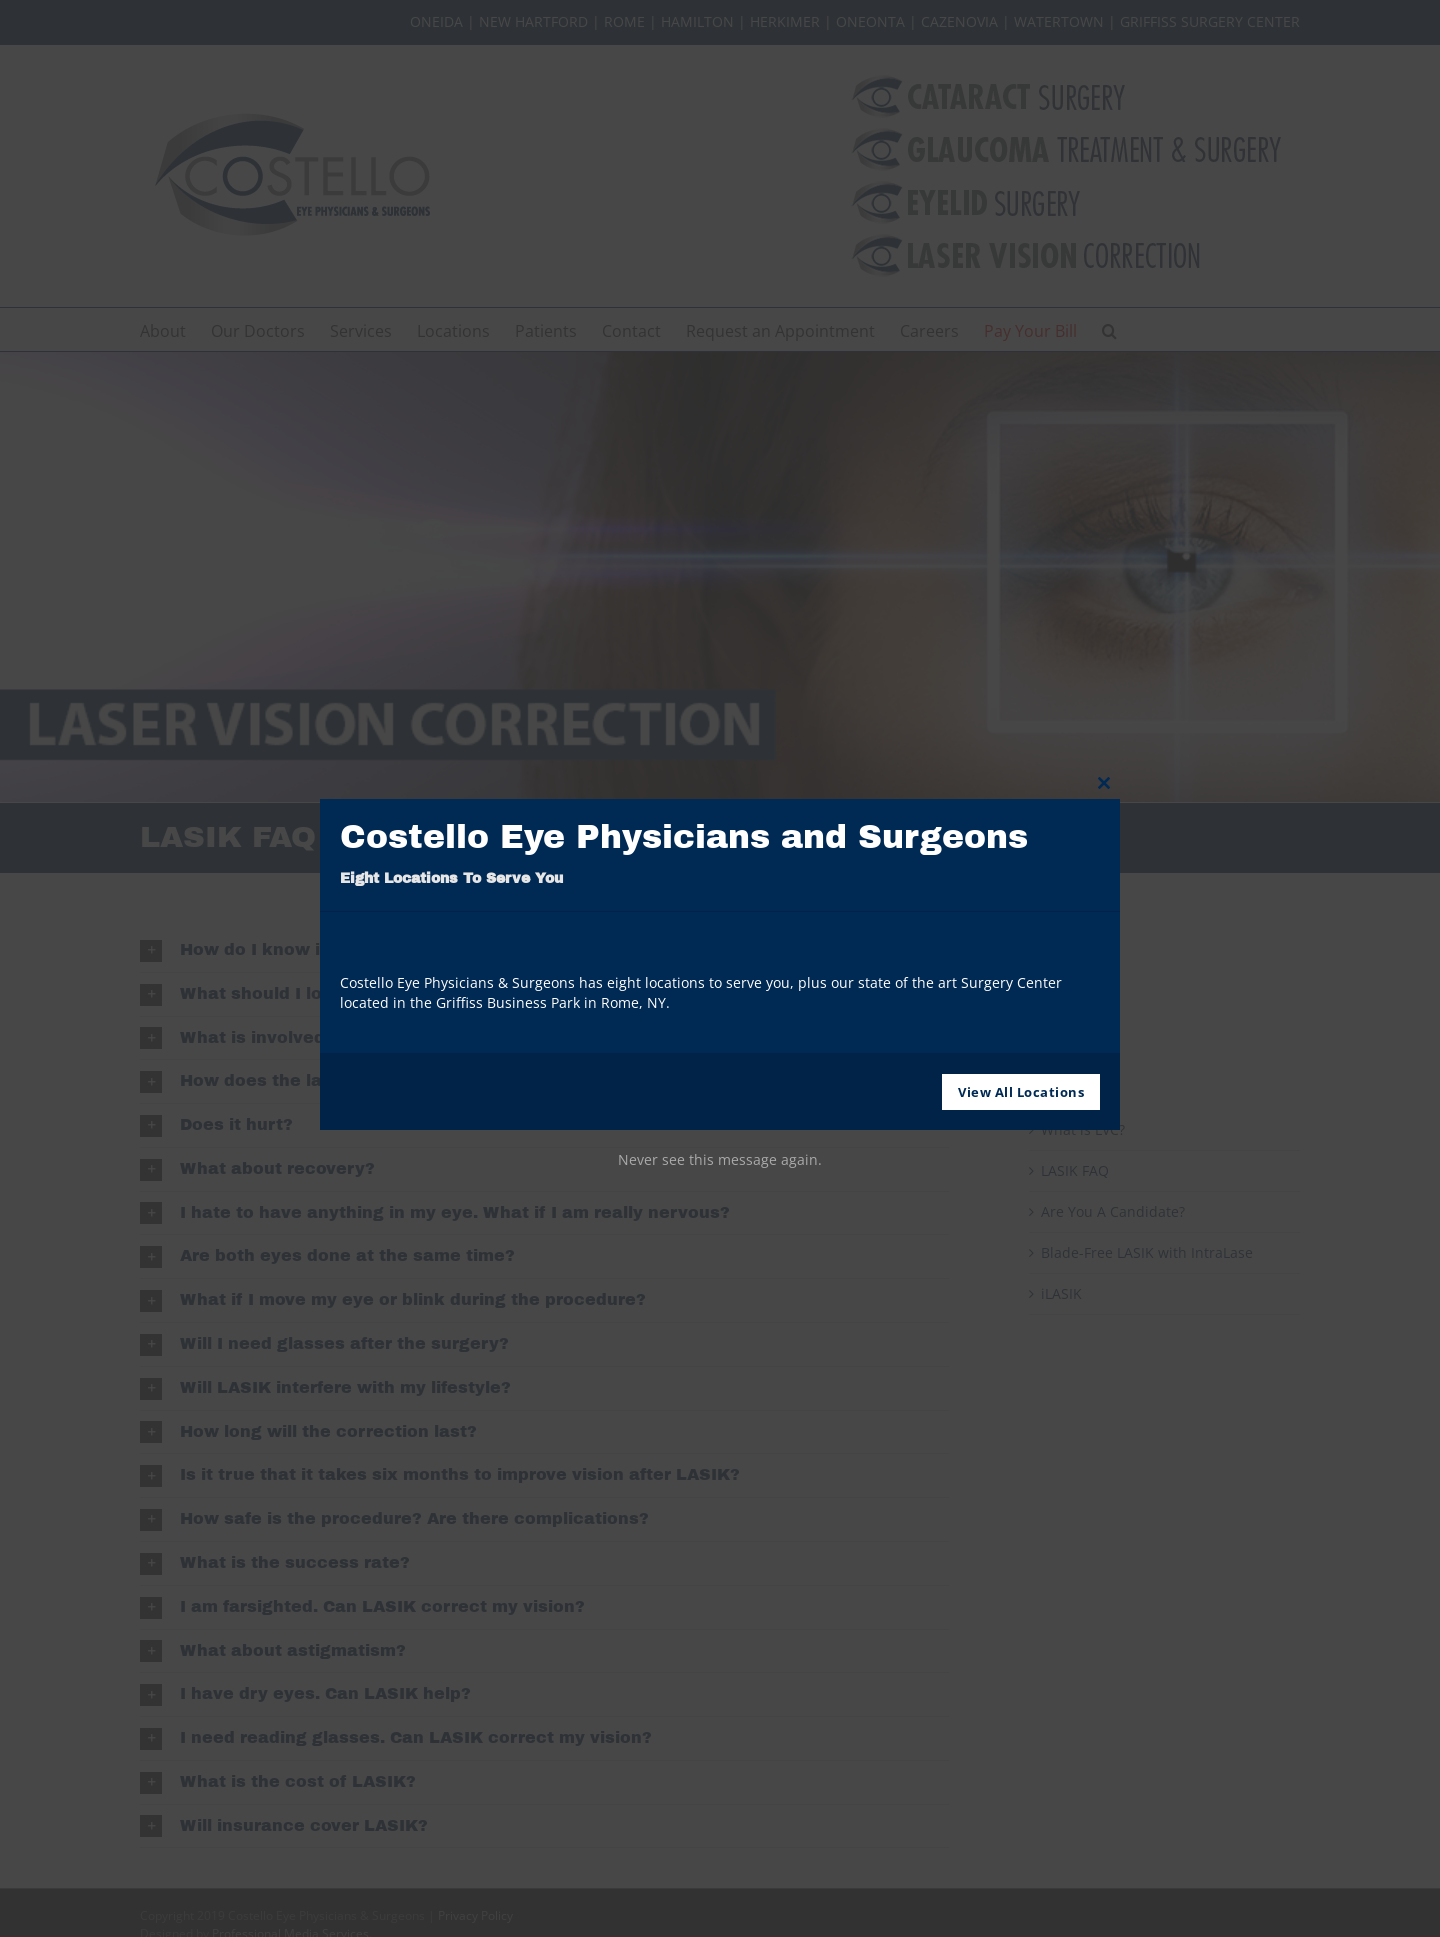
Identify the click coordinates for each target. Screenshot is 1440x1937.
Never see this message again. (720, 1159)
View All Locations (1021, 1092)
